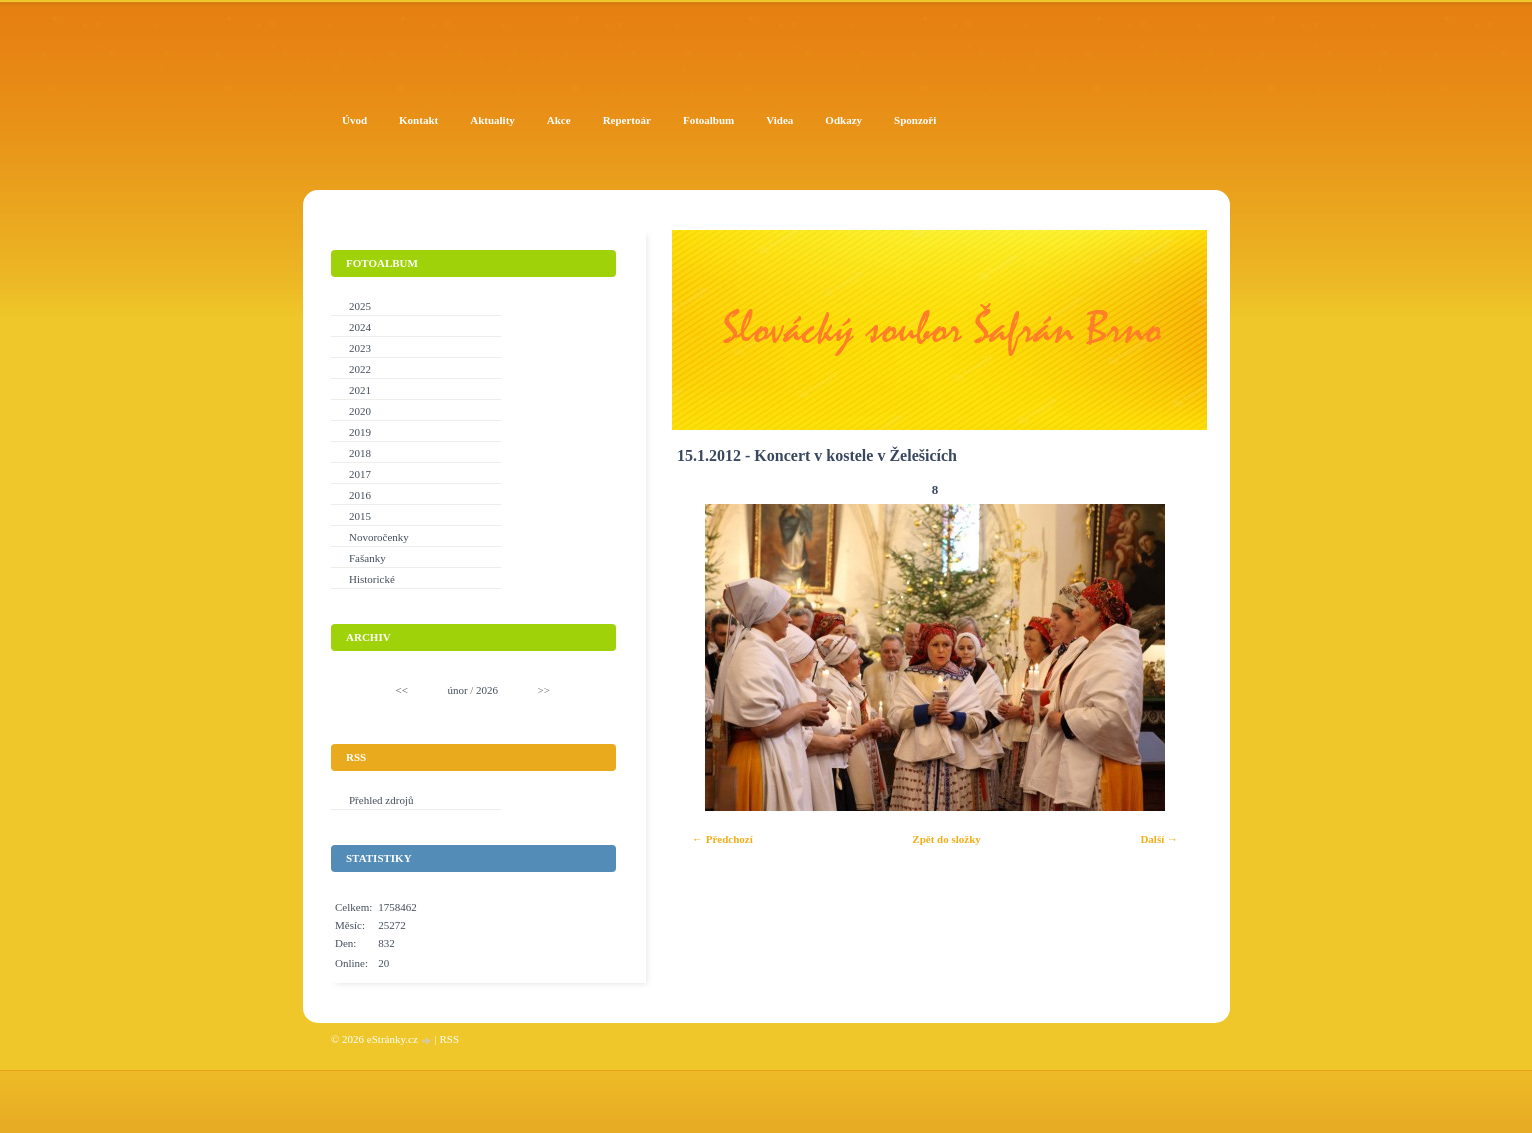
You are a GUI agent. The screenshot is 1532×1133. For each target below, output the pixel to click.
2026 (487, 690)
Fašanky (367, 558)
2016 (360, 495)
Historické (372, 579)
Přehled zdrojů (381, 800)
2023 (360, 348)
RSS (449, 1039)
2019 (360, 432)
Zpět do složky (946, 839)
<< (402, 690)
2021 (360, 390)
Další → (1159, 839)
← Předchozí (722, 839)
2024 (360, 327)
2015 (360, 516)
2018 (360, 453)
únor (457, 690)
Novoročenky (379, 537)
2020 (360, 411)
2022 (360, 369)
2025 (360, 306)
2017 (360, 474)
